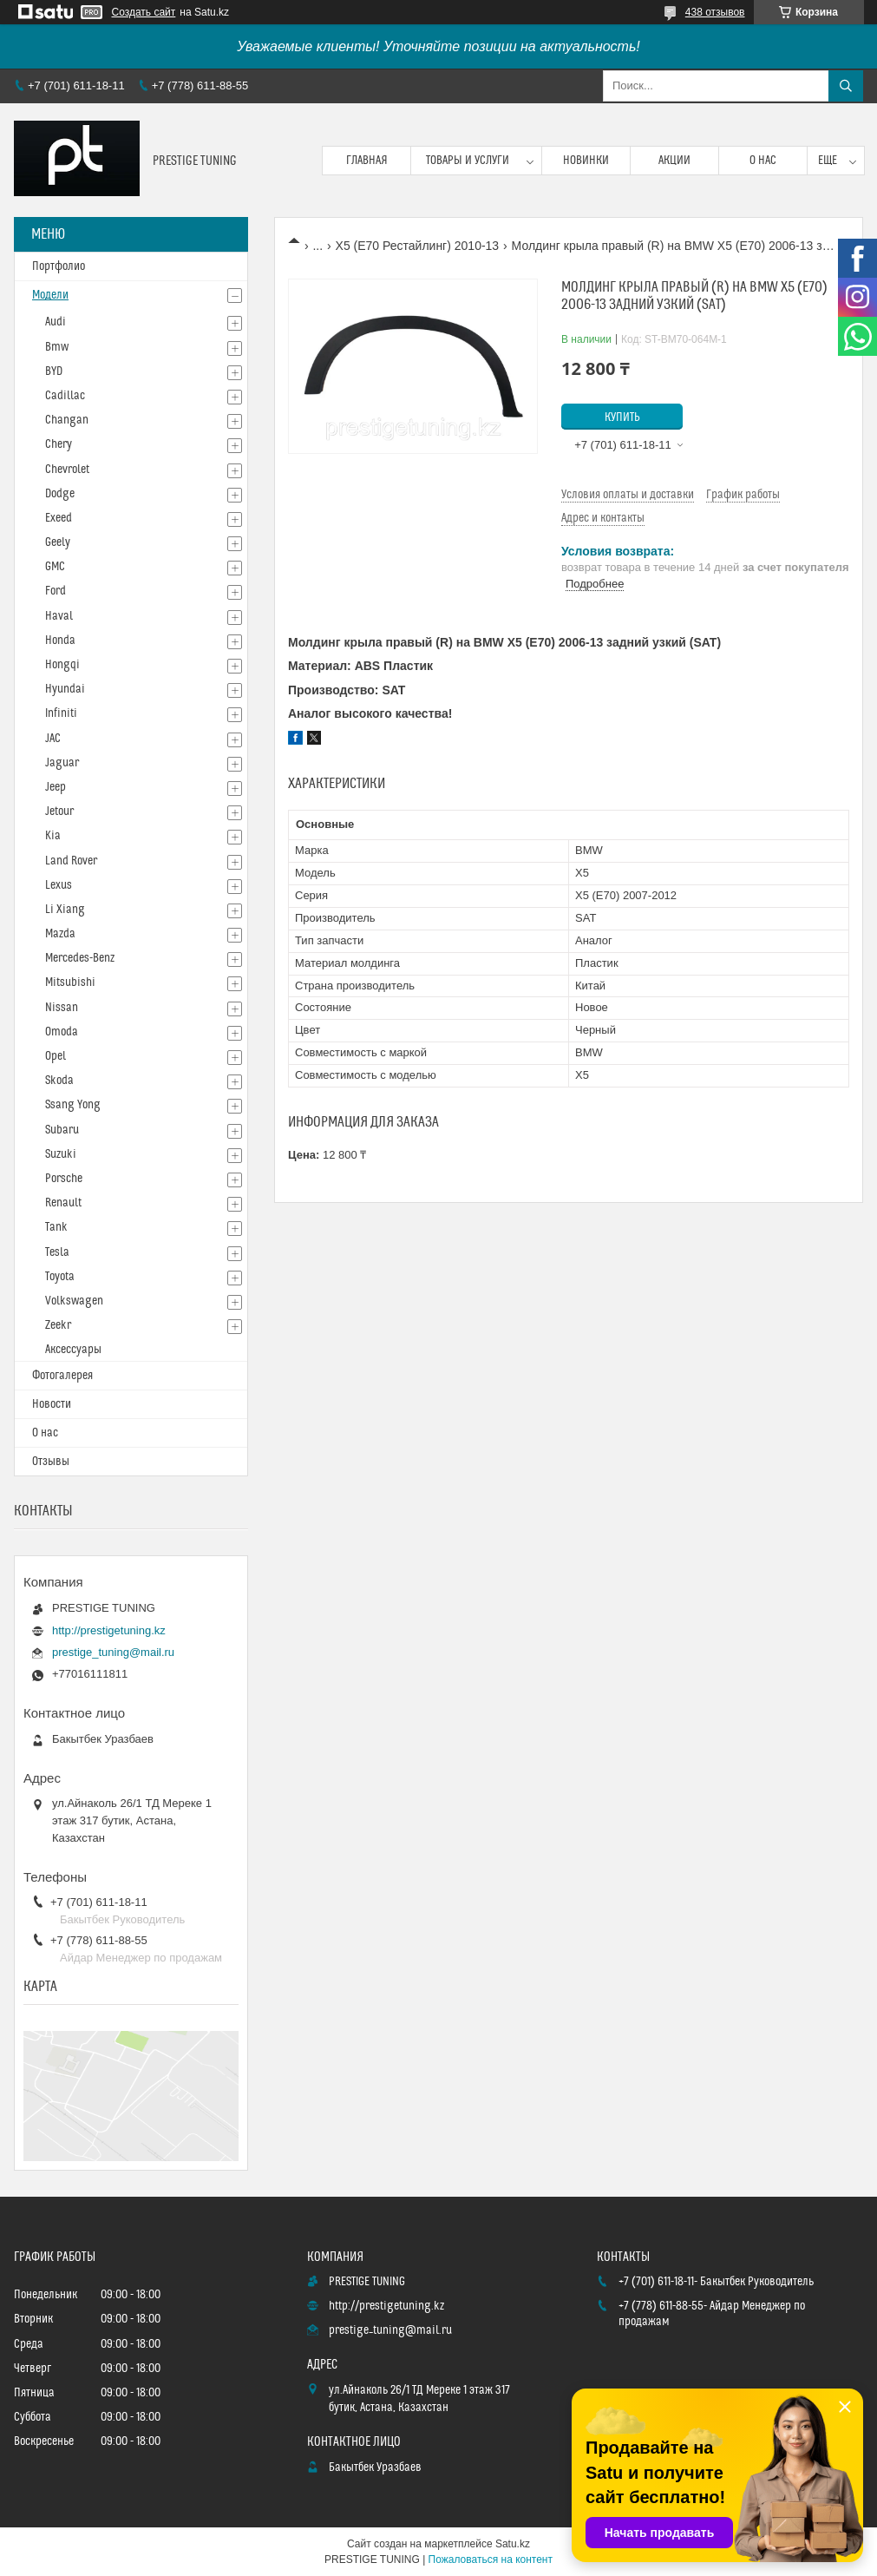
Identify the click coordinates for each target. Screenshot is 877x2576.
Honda (60, 640)
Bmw (57, 347)
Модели (50, 295)
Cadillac (65, 396)
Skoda (59, 1081)
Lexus (58, 885)
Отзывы (50, 1462)
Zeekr (58, 1325)
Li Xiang (65, 910)
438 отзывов (715, 12)
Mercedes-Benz (80, 958)
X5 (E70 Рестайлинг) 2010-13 (418, 246)
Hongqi (62, 665)
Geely (57, 542)
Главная (367, 161)
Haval (59, 616)
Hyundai (65, 689)
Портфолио (58, 266)
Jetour (59, 811)
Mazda (60, 934)
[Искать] (845, 86)
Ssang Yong (73, 1105)
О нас (762, 161)
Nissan (61, 1008)
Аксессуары (73, 1350)
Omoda (61, 1032)
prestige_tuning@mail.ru (113, 1652)
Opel (55, 1056)
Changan (66, 420)
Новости (51, 1404)
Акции (674, 161)
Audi (55, 322)
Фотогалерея (62, 1376)
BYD (53, 371)
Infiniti (61, 713)
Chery (58, 444)
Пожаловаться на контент (491, 2559)
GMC (55, 567)
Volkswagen (74, 1301)
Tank (56, 1227)
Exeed (58, 518)
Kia (53, 836)
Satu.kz (512, 2544)
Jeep (55, 787)
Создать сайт (144, 12)
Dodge (60, 494)
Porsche (63, 1179)
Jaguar (62, 763)
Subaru (62, 1130)
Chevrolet (67, 469)
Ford (55, 591)
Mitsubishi (70, 982)
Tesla (57, 1252)
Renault (63, 1203)
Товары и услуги (467, 161)
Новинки (586, 161)
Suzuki (60, 1154)
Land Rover (71, 861)
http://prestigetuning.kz (109, 1630)
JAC (53, 739)
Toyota (60, 1277)
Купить (622, 417)
